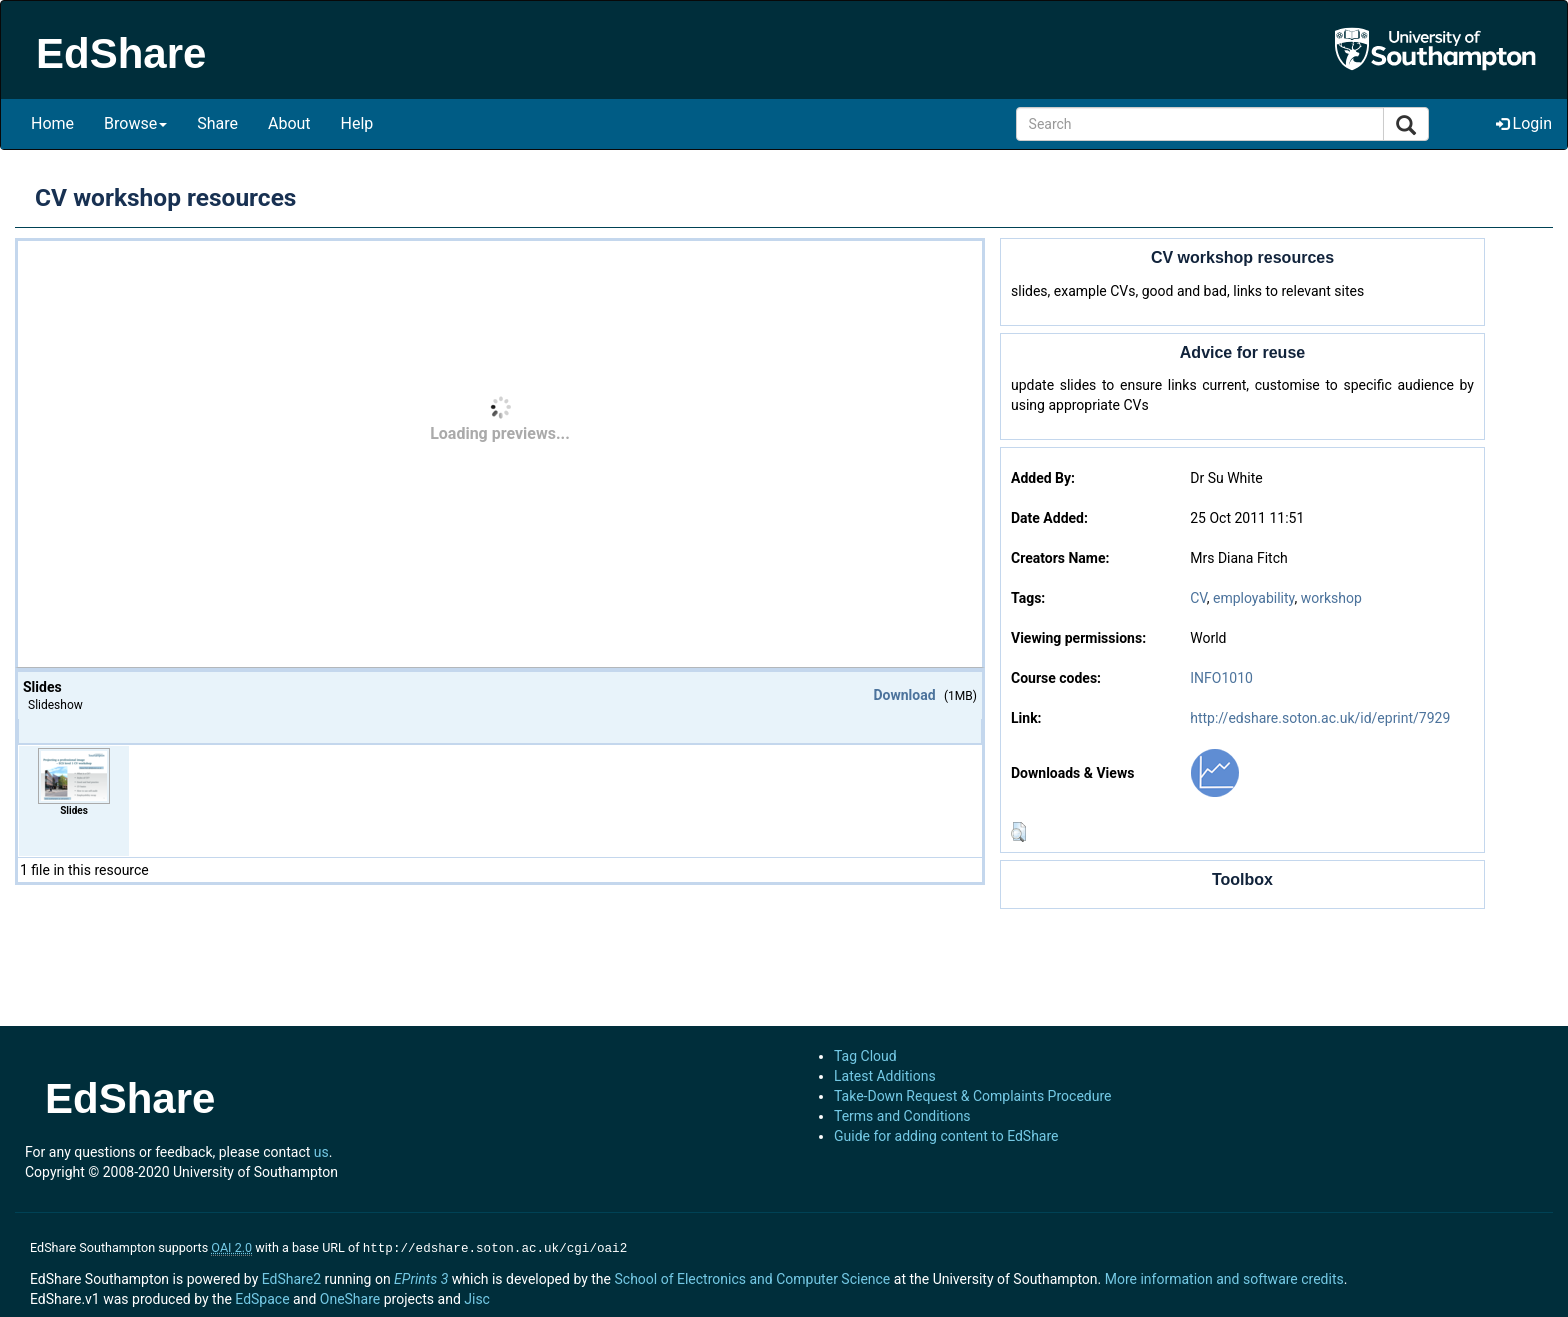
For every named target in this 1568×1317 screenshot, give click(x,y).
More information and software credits (1224, 1277)
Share (217, 123)
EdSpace (262, 1297)
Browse (135, 123)
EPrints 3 (421, 1277)
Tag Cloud (865, 1056)
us (321, 1152)
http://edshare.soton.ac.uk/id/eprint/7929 (1320, 718)
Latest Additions (885, 1076)
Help (357, 123)
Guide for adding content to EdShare (946, 1136)
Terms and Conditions (902, 1116)
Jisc (477, 1297)
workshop (1331, 598)
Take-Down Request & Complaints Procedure (972, 1096)
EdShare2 (291, 1277)
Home (52, 123)
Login (1524, 123)
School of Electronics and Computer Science (752, 1277)
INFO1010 (1221, 678)
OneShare (350, 1297)
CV (1198, 598)
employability (1254, 598)
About (289, 123)
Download (904, 695)
